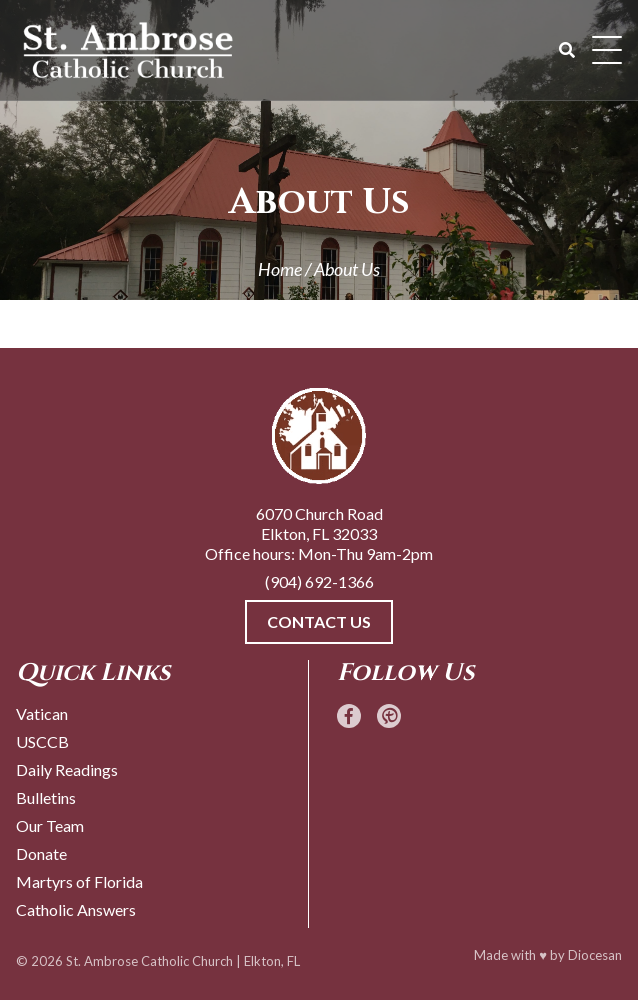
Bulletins (46, 797)
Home (280, 269)
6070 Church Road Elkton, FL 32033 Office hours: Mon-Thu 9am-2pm (319, 533)
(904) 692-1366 (319, 581)
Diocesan (595, 955)
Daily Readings (67, 769)
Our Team (50, 825)
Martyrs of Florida (79, 881)
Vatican (42, 713)
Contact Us (319, 621)
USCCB (42, 741)
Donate (41, 853)
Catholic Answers (76, 909)
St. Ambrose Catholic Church (149, 961)
